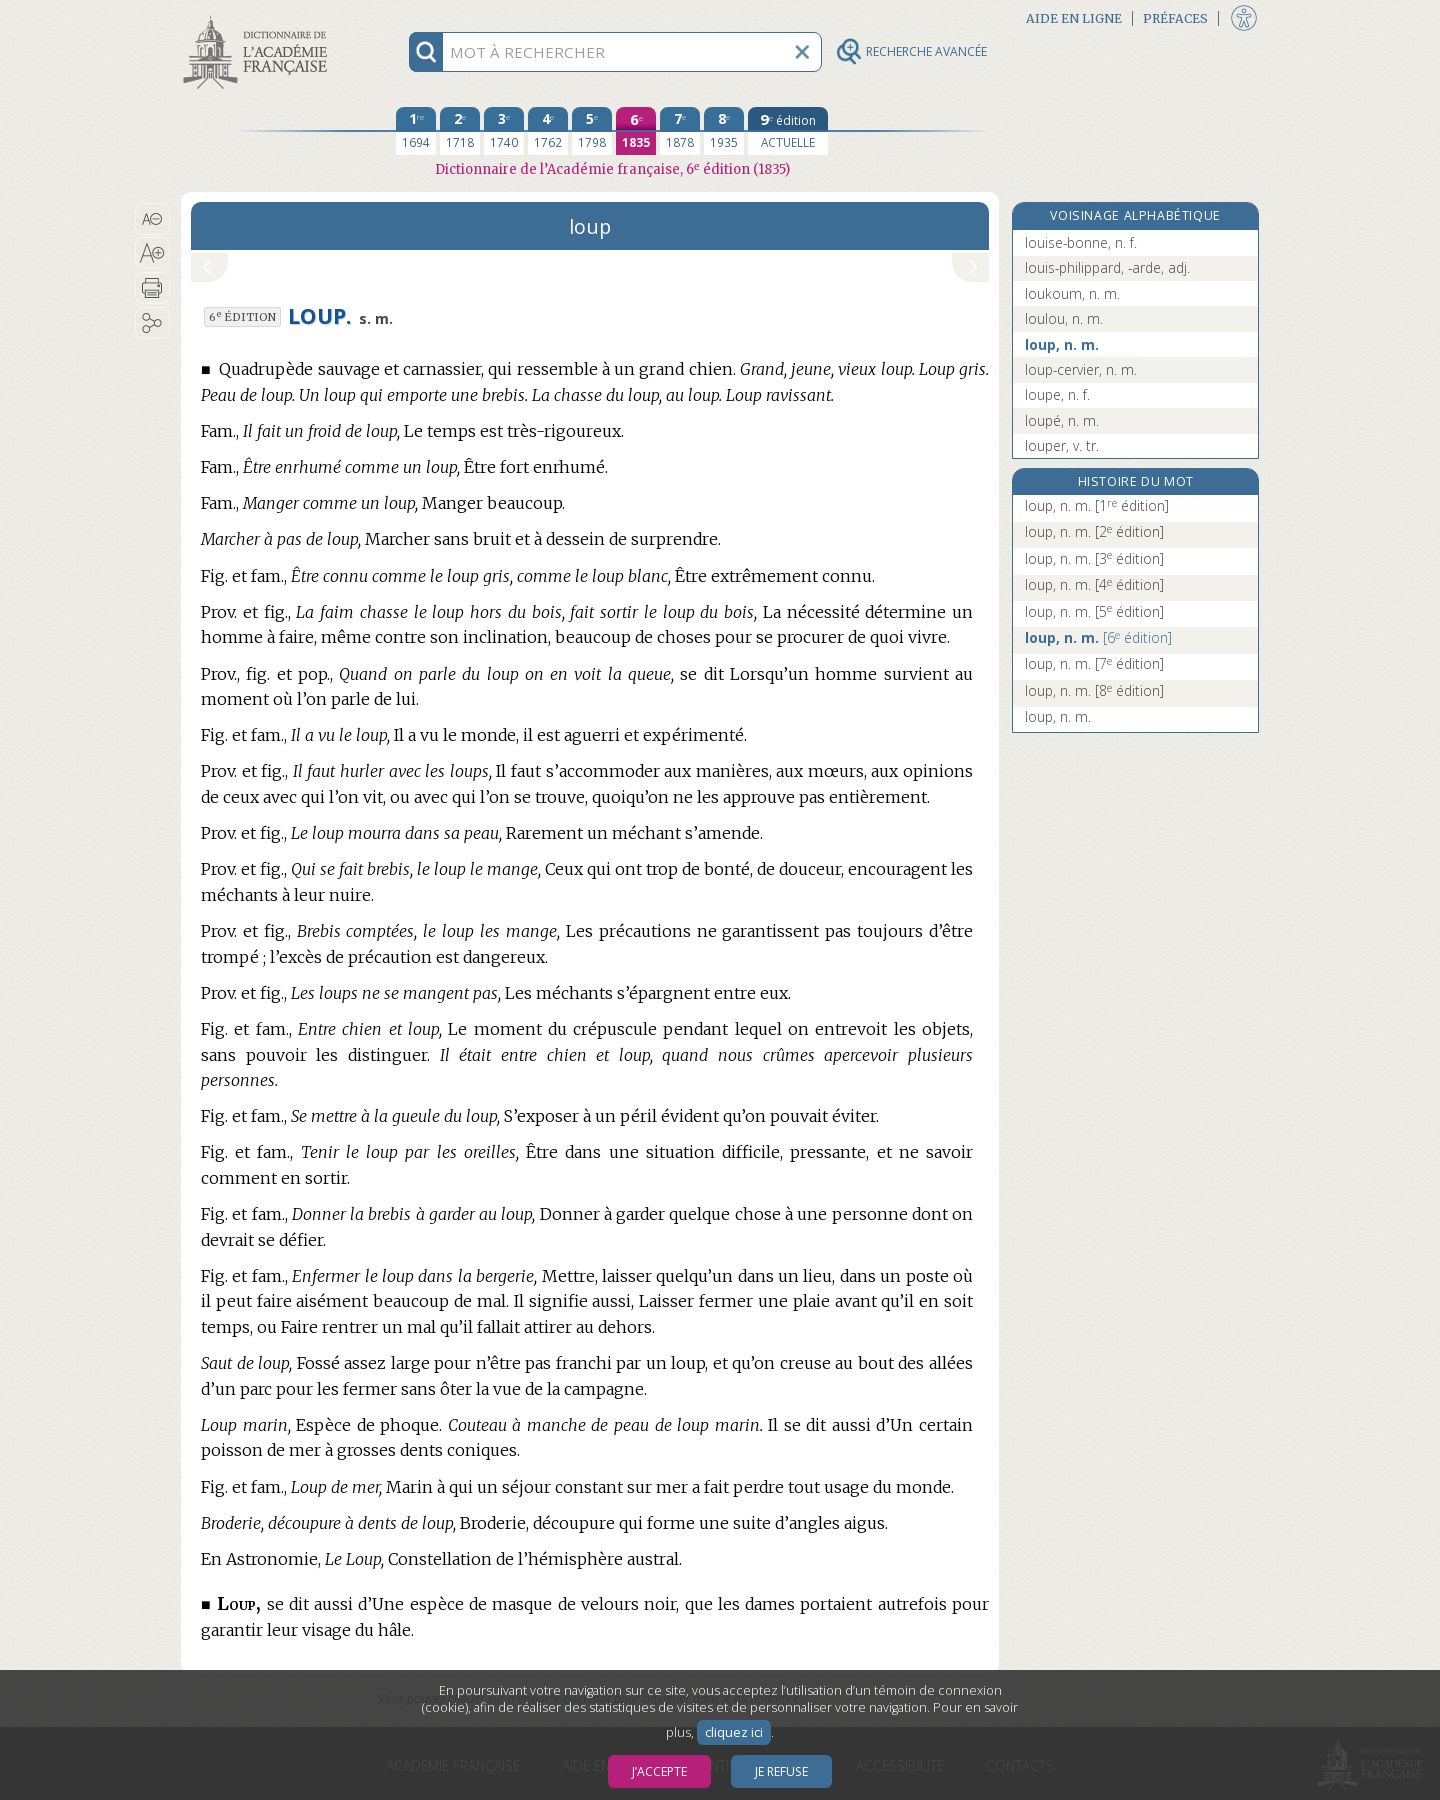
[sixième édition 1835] (636, 131)
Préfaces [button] (1175, 18)
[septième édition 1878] (680, 131)
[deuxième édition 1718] (460, 131)
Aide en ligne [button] (1074, 18)
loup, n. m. (1062, 344)
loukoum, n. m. (1072, 293)
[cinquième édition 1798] (592, 131)
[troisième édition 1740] (504, 131)
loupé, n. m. (1062, 420)
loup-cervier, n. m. (1081, 369)
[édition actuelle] (788, 131)
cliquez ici (734, 1732)
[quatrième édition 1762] (548, 131)
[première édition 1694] (416, 131)
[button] (152, 219)
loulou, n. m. (1064, 318)
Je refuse (781, 1771)
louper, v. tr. (1062, 445)
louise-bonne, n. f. (1081, 242)
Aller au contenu (259, 17)
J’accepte (659, 1771)
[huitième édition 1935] (724, 131)
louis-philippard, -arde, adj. (1107, 267)
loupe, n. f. (1057, 394)
